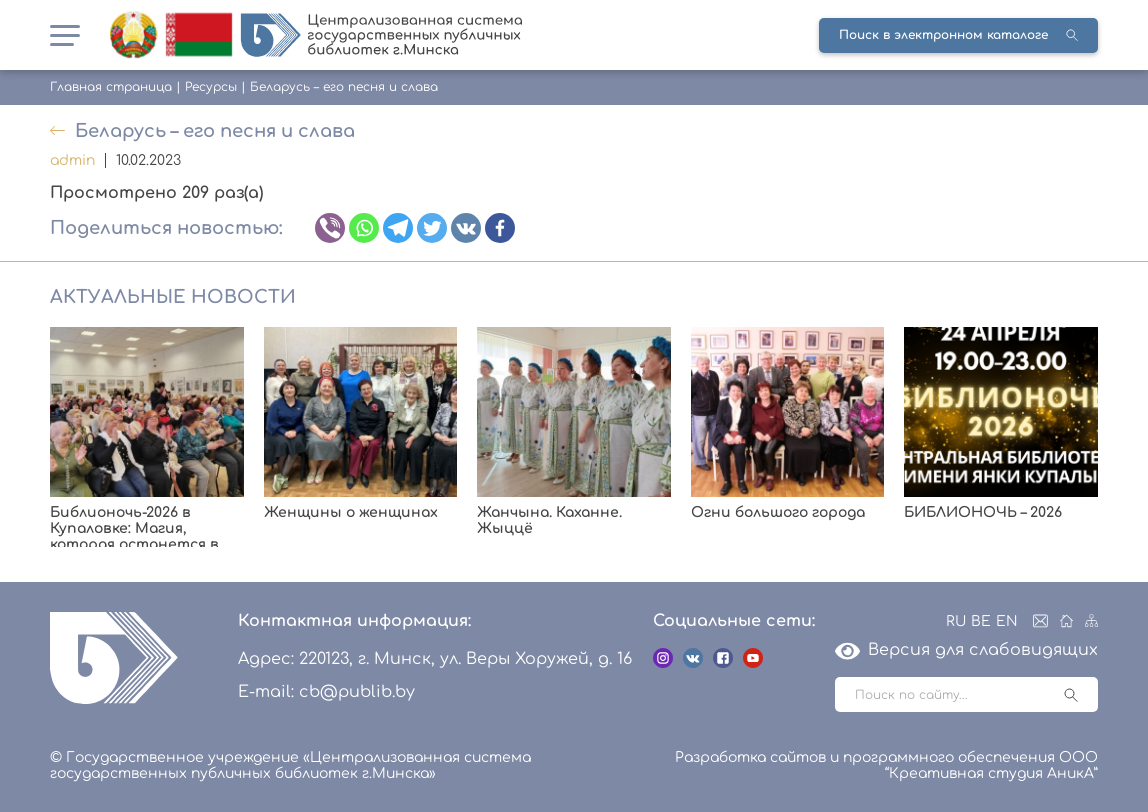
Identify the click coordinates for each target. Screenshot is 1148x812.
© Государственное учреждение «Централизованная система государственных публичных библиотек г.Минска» (290, 765)
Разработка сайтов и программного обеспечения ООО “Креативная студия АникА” (886, 765)
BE (981, 621)
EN (1007, 621)
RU (956, 621)
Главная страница (111, 87)
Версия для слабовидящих (966, 650)
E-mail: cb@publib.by (326, 692)
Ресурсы (211, 87)
